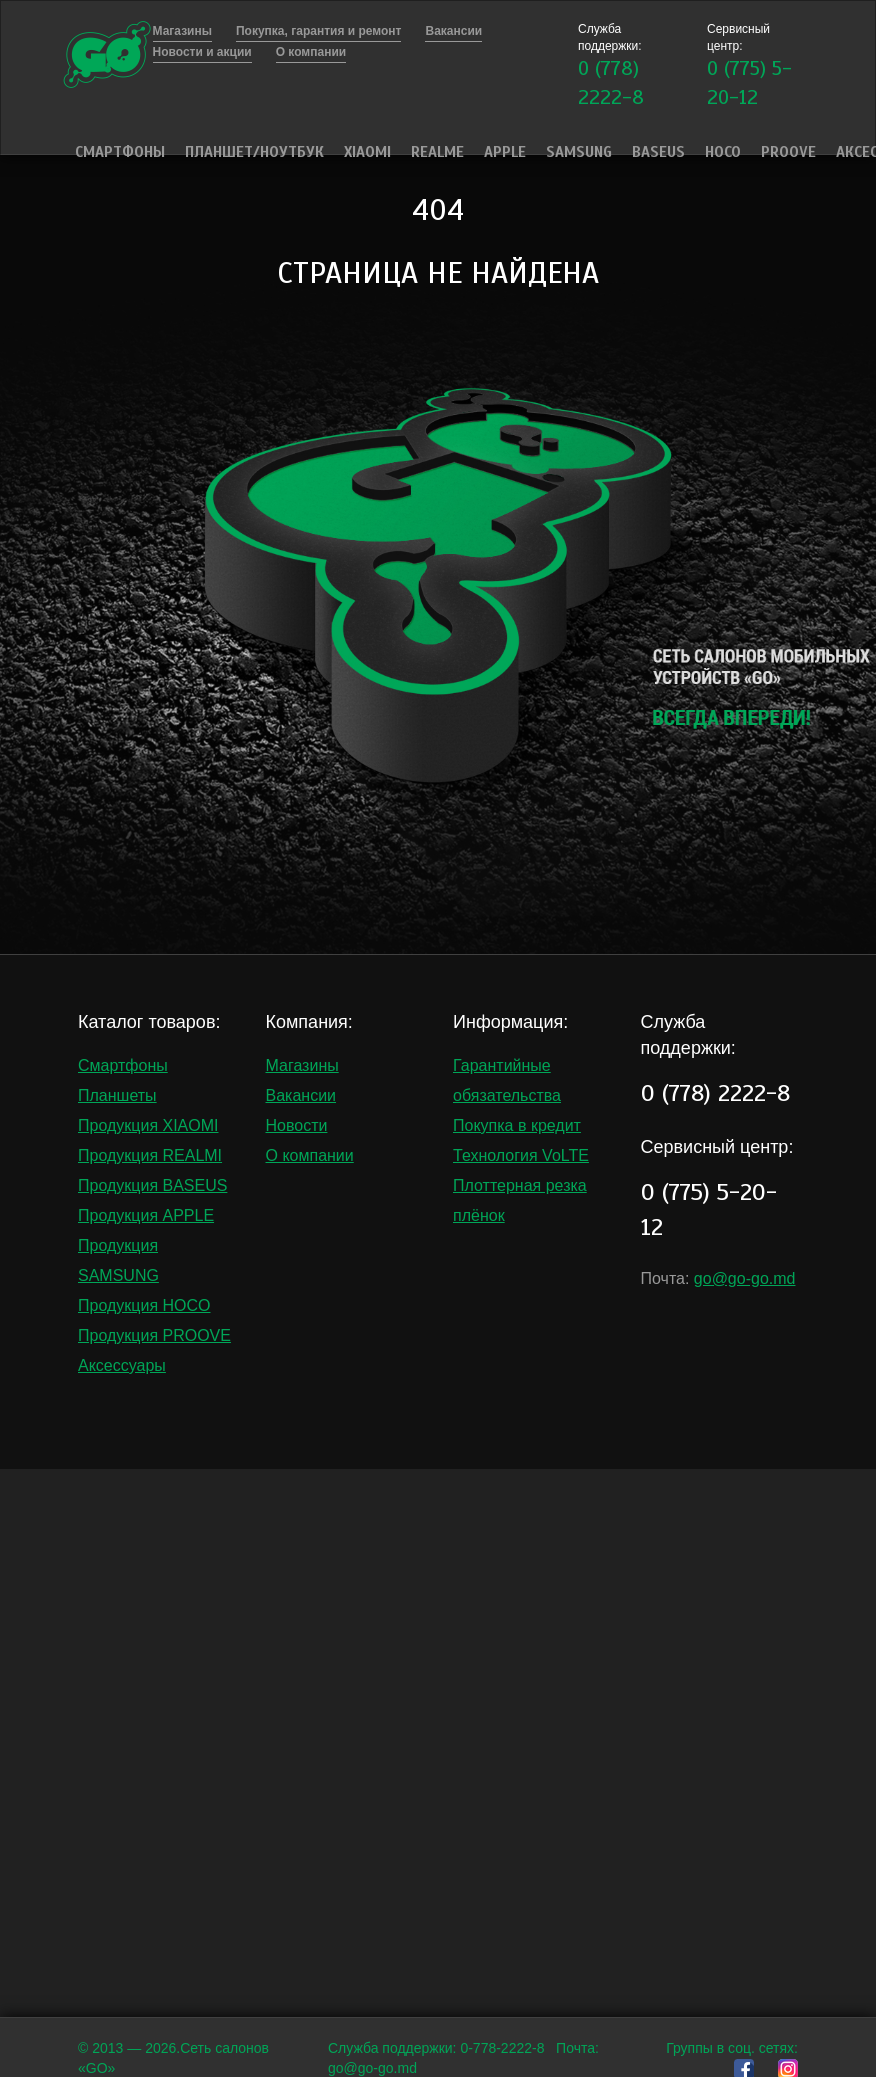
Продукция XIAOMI (148, 1125)
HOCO (723, 152)
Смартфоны (120, 152)
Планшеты (117, 1095)
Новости (297, 1125)
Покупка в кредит (517, 1125)
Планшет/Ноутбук (254, 152)
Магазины (302, 1065)
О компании (310, 1155)
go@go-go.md (745, 1278)
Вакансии (301, 1095)
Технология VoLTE (521, 1155)
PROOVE (788, 152)
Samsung (579, 152)
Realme (437, 152)
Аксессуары (122, 1365)
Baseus (658, 152)
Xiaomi (367, 152)
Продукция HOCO (144, 1305)
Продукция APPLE (146, 1215)
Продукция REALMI (150, 1155)
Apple (505, 152)
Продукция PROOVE (154, 1335)
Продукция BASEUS (152, 1185)
